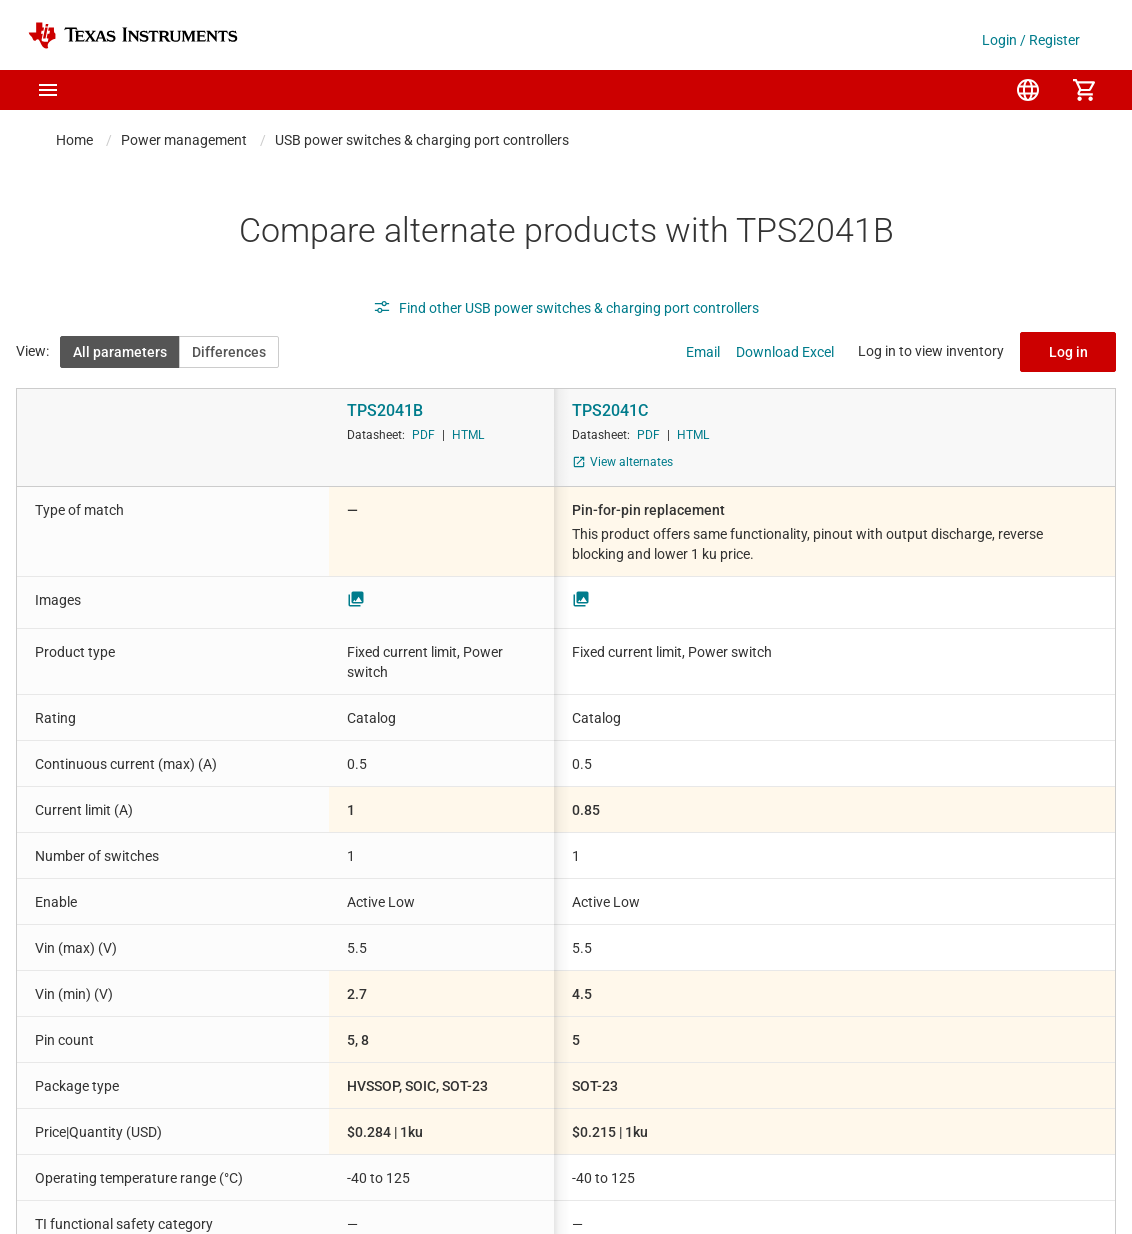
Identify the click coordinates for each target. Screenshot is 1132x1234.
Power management (184, 140)
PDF (423, 435)
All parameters (120, 352)
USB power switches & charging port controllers (422, 140)
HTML (468, 435)
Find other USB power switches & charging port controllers (566, 308)
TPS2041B (385, 410)
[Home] (133, 35)
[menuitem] (1028, 90)
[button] (48, 90)
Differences (229, 352)
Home (74, 140)
